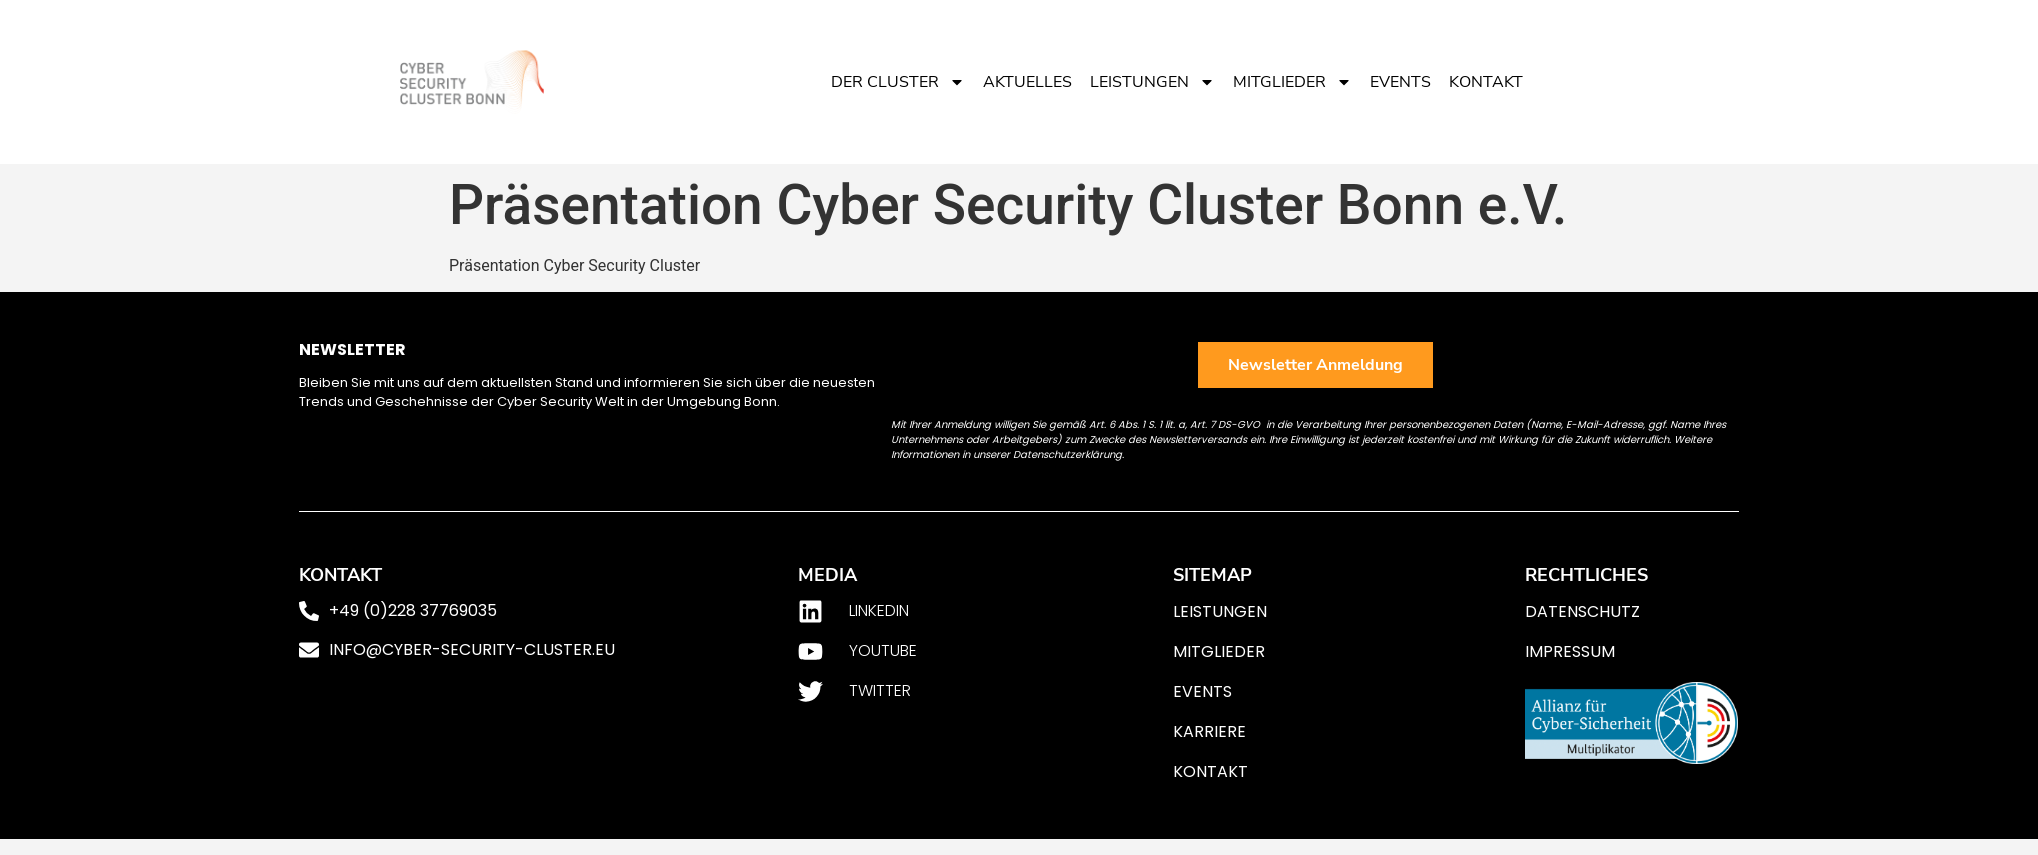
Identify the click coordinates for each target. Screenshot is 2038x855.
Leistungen (1152, 82)
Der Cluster (898, 82)
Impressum (1570, 651)
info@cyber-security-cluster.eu (472, 649)
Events (1400, 82)
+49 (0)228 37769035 (413, 610)
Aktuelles (1027, 82)
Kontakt (1486, 82)
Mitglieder (1292, 82)
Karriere (1209, 731)
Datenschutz (1582, 611)
